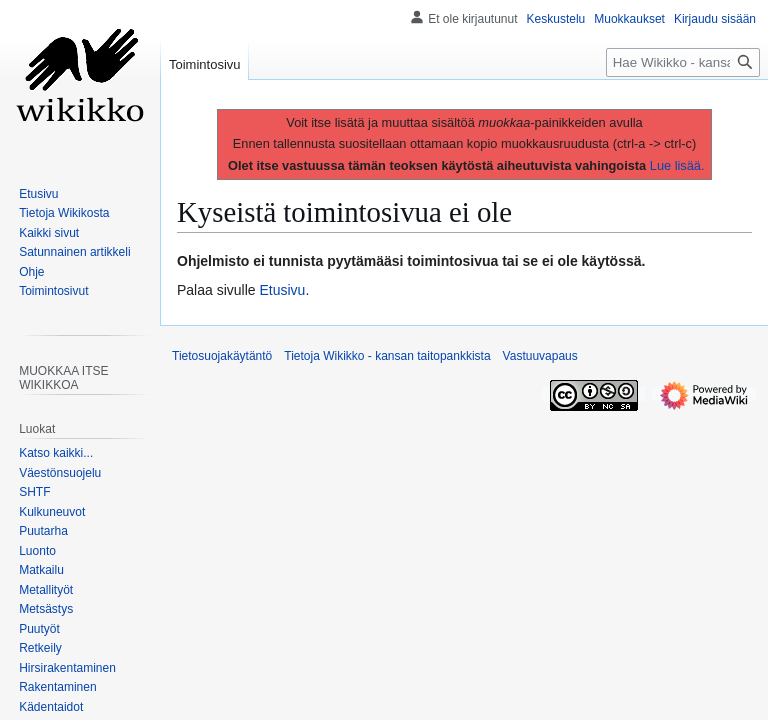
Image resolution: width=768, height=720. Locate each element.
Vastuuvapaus (540, 356)
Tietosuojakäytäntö (222, 356)
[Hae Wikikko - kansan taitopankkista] (683, 62)
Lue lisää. (677, 165)
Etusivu (283, 290)
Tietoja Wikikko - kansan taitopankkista (387, 356)
